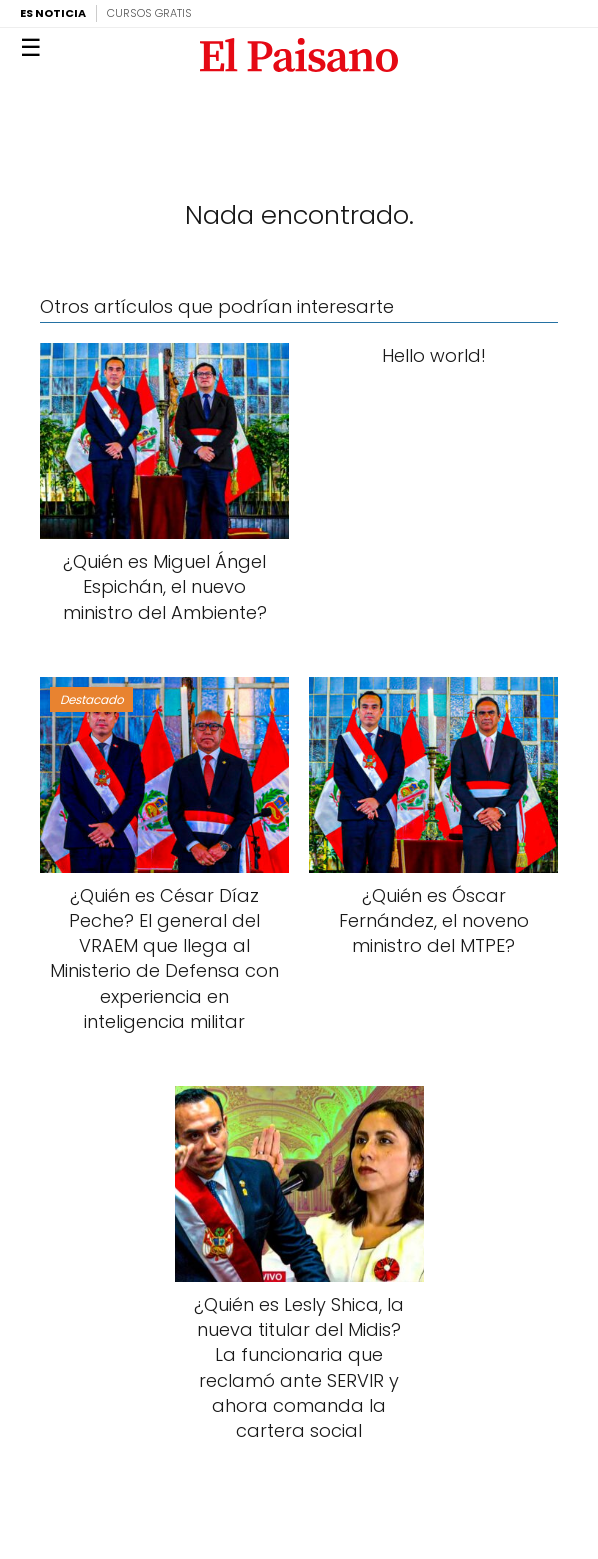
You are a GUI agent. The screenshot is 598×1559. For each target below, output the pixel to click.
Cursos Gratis (149, 13)
